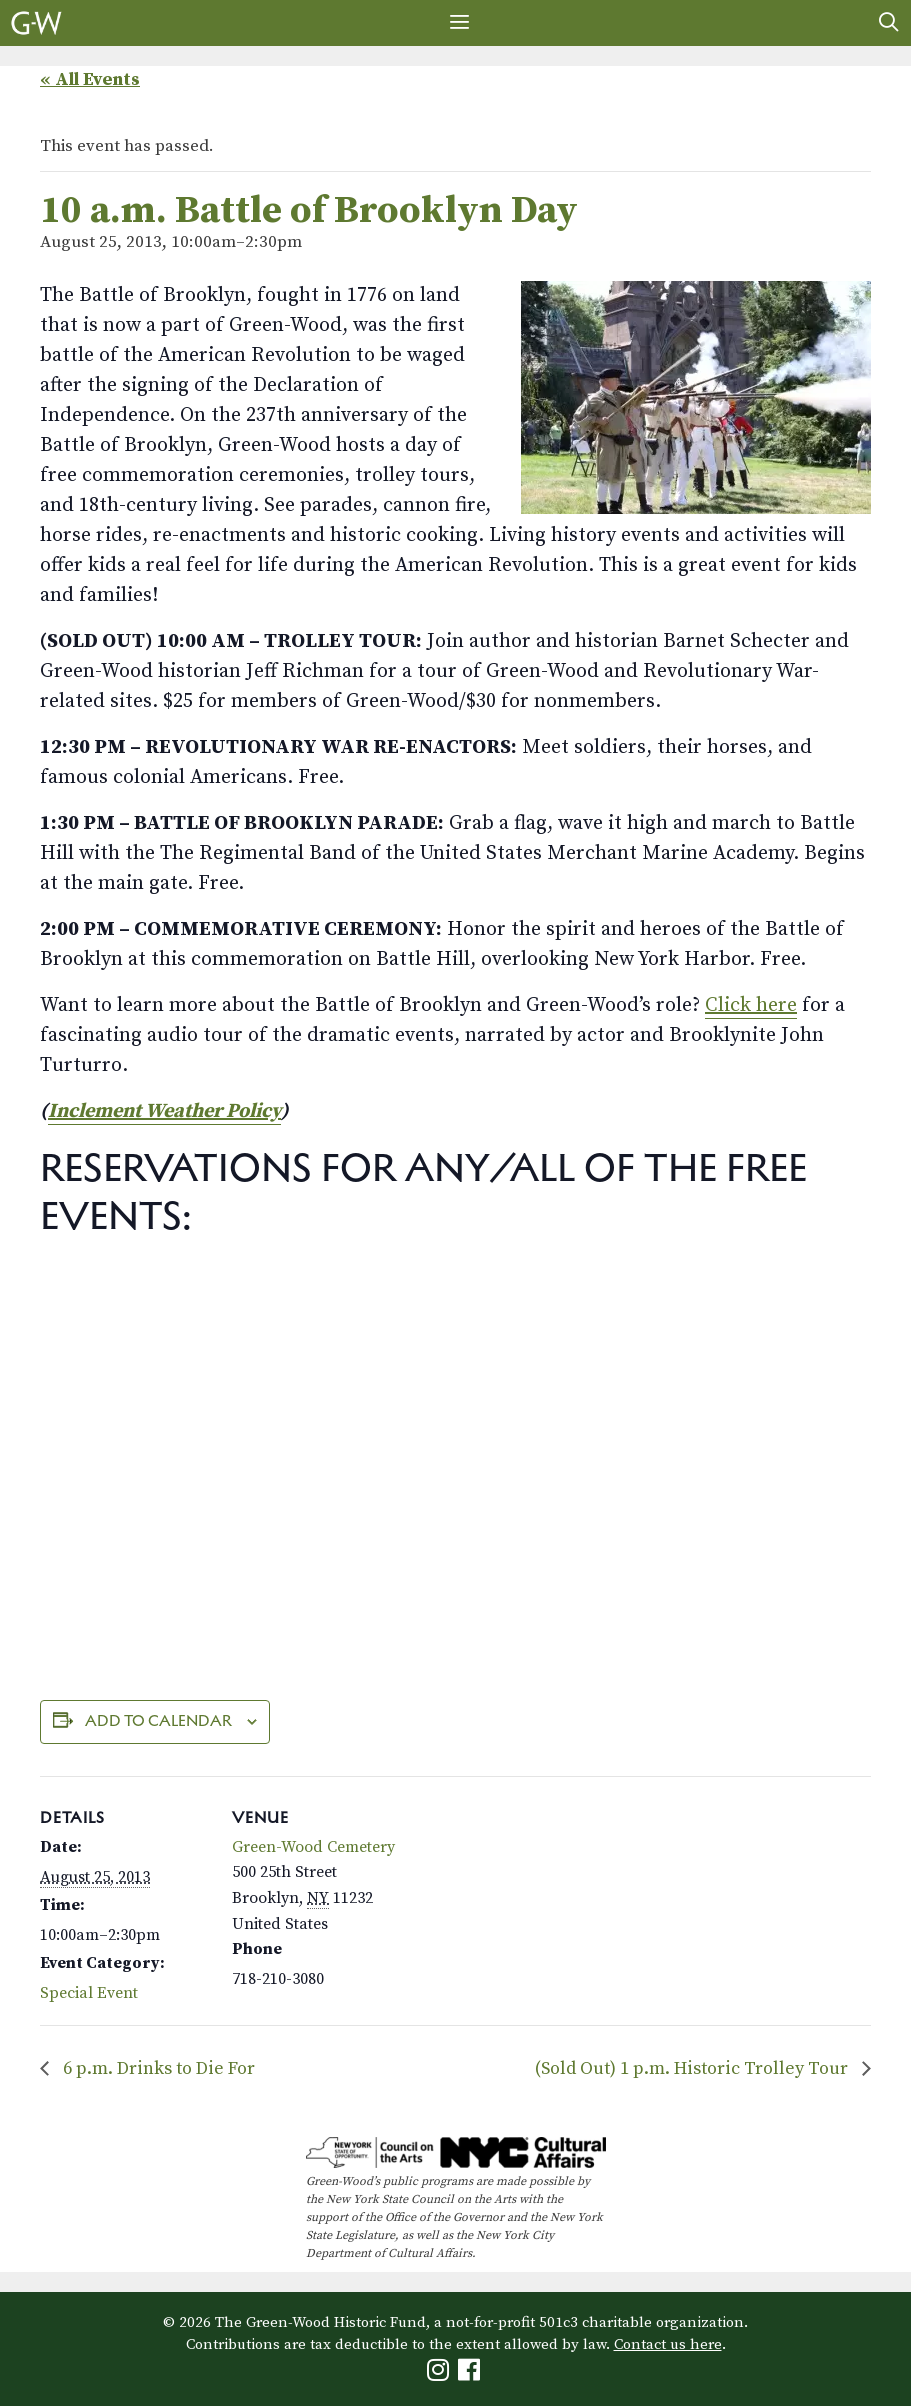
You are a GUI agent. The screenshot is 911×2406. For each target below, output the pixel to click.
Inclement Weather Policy (164, 1111)
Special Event (89, 1993)
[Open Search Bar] (889, 23)
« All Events (90, 79)
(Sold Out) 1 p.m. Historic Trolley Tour (693, 2068)
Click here (751, 1005)
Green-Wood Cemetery (313, 1847)
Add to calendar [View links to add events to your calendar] (158, 1720)
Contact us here (668, 2344)
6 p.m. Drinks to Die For (157, 2068)
